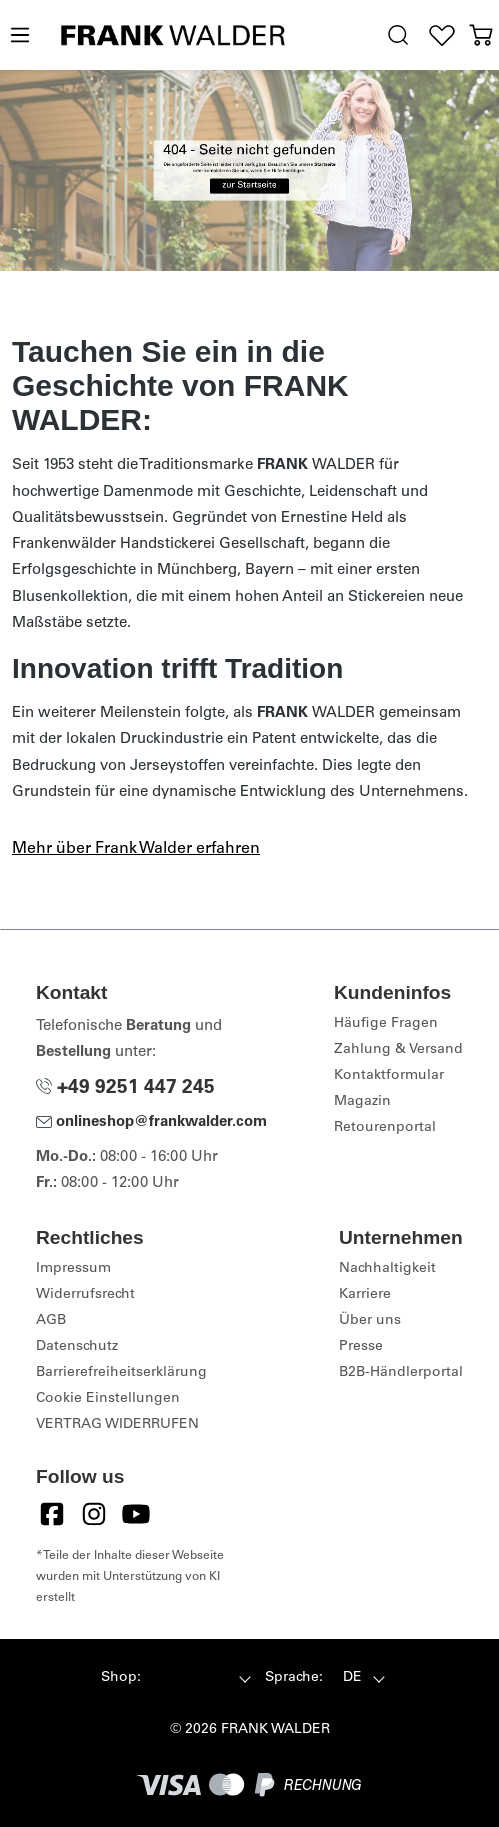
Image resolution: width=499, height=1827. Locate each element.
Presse (361, 1347)
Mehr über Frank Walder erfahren (136, 849)
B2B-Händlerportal (401, 1373)
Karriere (365, 1295)
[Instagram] (94, 1514)
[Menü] (19, 36)
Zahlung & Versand (398, 1050)
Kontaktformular (389, 1076)
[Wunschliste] (442, 35)
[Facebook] (52, 1514)
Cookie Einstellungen (108, 1399)
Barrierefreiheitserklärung (121, 1373)
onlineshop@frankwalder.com (151, 1122)
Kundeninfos (392, 992)
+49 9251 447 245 (125, 1088)
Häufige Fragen (386, 1024)
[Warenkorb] (480, 35)
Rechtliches (90, 1237)
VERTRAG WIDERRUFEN (117, 1425)
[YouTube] (136, 1514)
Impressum (73, 1269)
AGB (51, 1321)
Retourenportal (385, 1128)
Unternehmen (401, 1237)
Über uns (370, 1321)
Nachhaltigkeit (387, 1269)
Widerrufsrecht (85, 1295)
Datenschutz (77, 1347)
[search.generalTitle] (397, 35)
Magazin (362, 1102)
